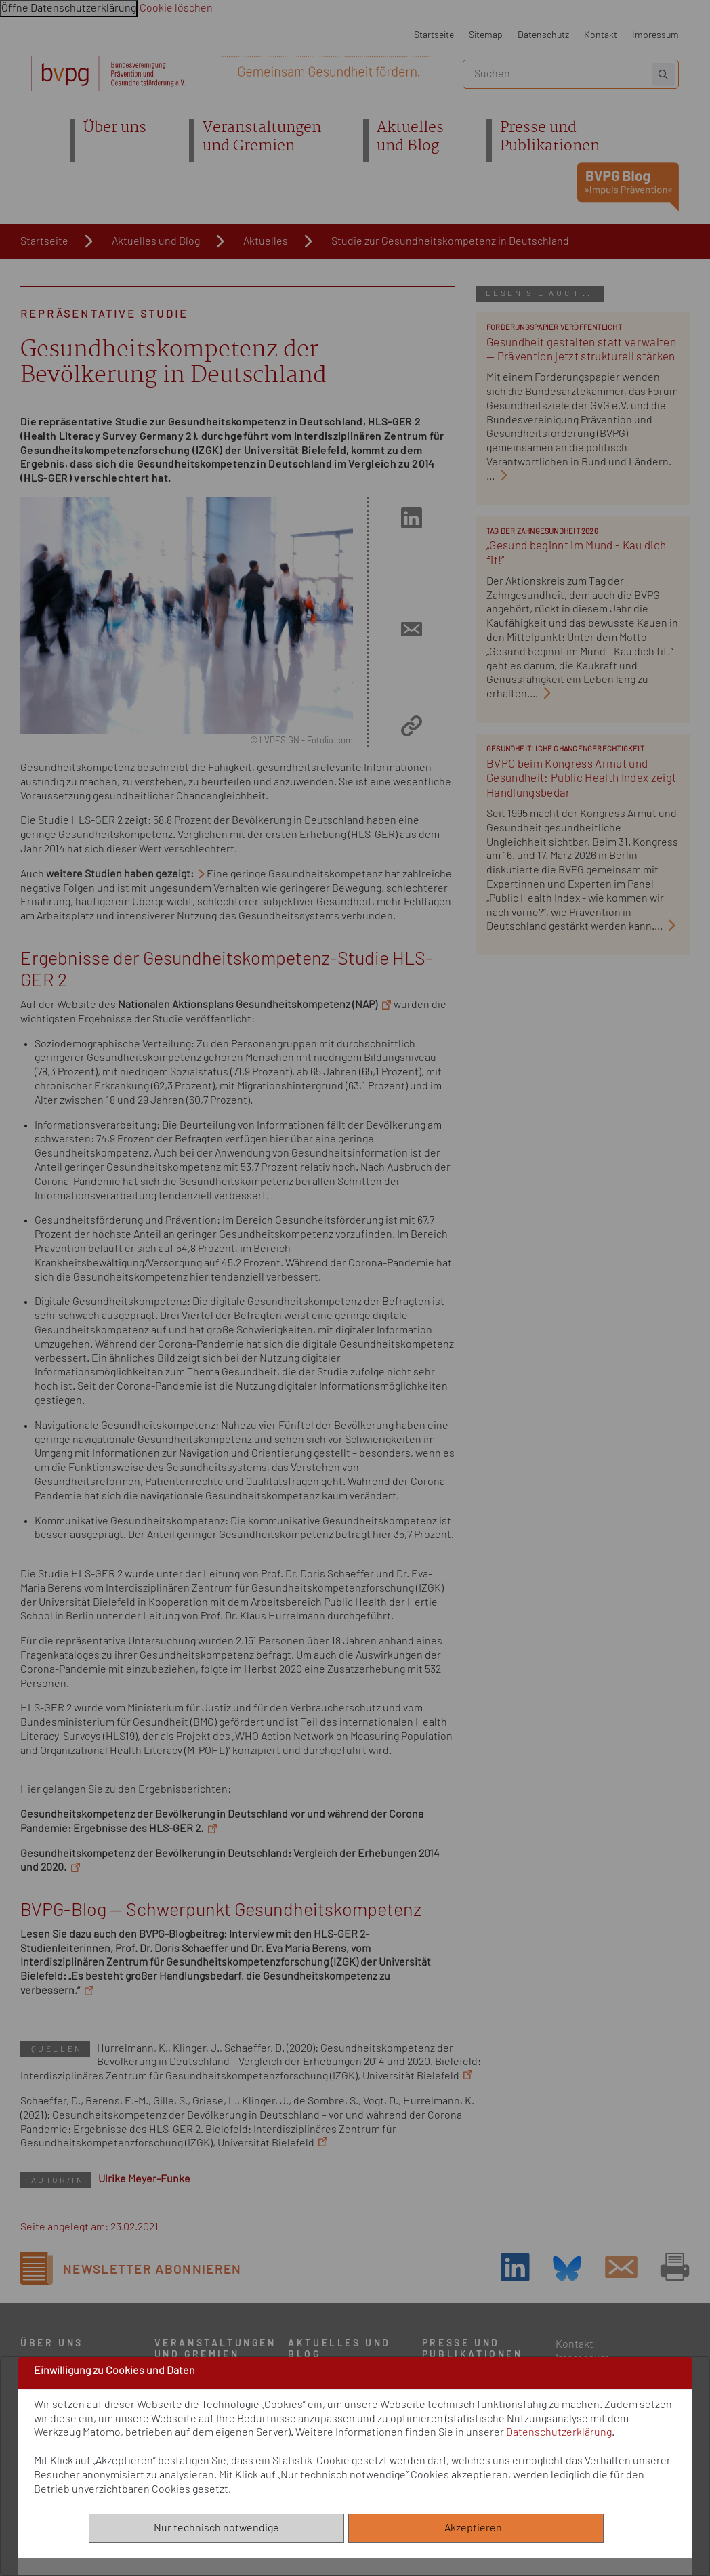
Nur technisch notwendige (216, 2527)
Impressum (655, 35)
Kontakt (600, 35)
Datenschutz (543, 35)
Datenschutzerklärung (559, 2432)
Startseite (434, 35)
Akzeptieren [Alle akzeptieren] (476, 2527)
